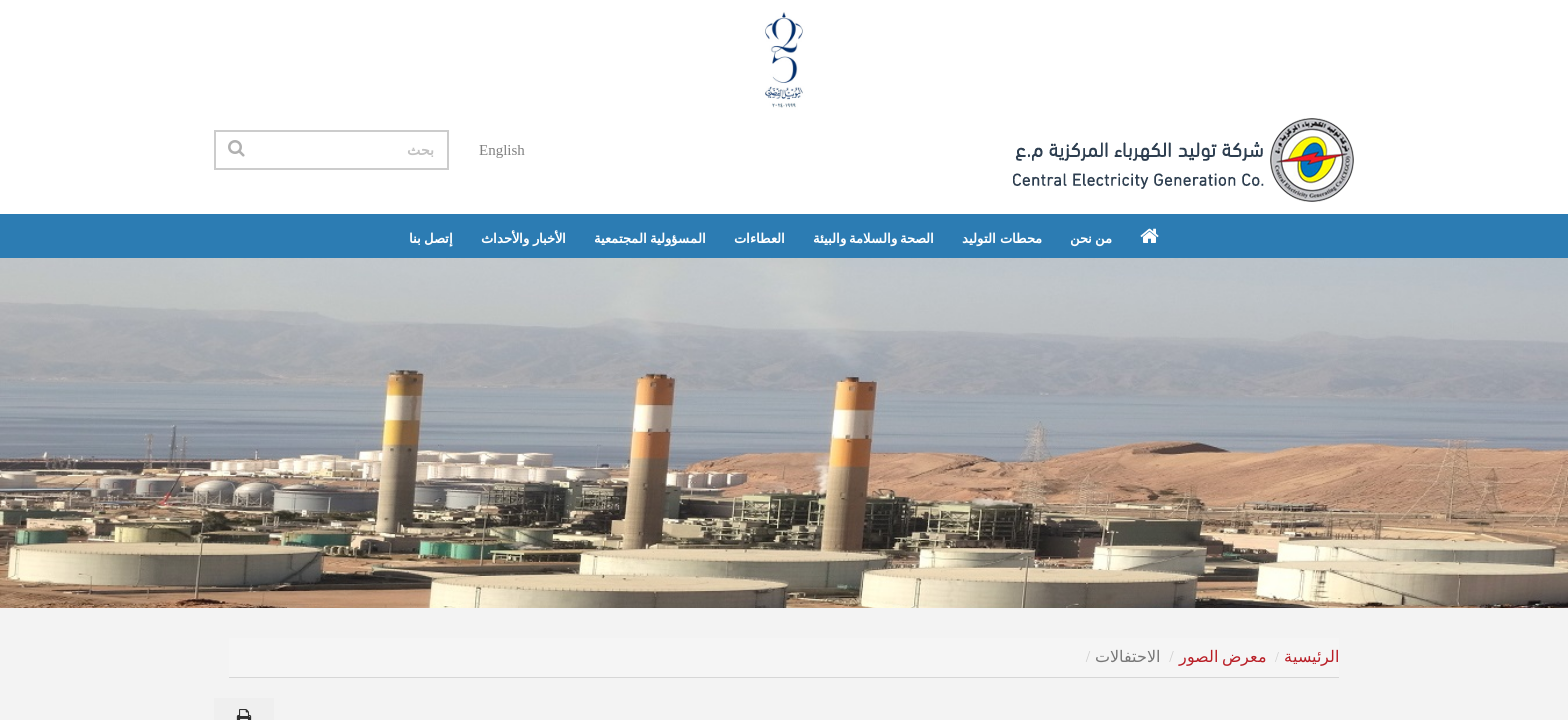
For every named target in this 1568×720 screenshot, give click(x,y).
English (502, 150)
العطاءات (759, 238)
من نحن (1091, 238)
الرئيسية (1311, 656)
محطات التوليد (1001, 238)
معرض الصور (1223, 656)
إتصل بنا (431, 238)
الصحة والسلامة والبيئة (874, 238)
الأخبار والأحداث (523, 238)
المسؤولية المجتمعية (650, 238)
